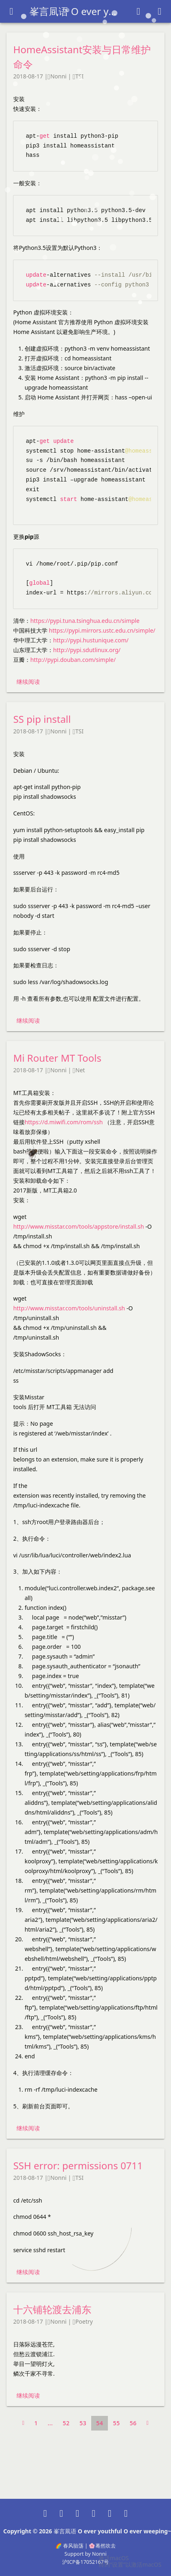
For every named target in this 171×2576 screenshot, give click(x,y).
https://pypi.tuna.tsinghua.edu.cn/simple (84, 620)
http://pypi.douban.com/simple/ (73, 660)
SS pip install (42, 719)
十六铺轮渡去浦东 (52, 2309)
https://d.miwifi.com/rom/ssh (63, 1122)
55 (116, 2423)
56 (133, 2423)
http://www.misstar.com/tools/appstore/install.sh (78, 1226)
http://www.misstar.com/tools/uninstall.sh (69, 1308)
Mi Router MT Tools (57, 1058)
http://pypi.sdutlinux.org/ (87, 650)
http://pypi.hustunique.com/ (90, 640)
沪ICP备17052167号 (85, 2562)
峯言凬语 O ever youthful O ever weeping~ (75, 11)
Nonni (58, 76)
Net (80, 1070)
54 (99, 2423)
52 (66, 2423)
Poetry (84, 2321)
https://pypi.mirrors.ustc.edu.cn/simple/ (102, 630)
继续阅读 (28, 681)
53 (82, 2423)
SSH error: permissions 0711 (77, 2165)
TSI (79, 76)
